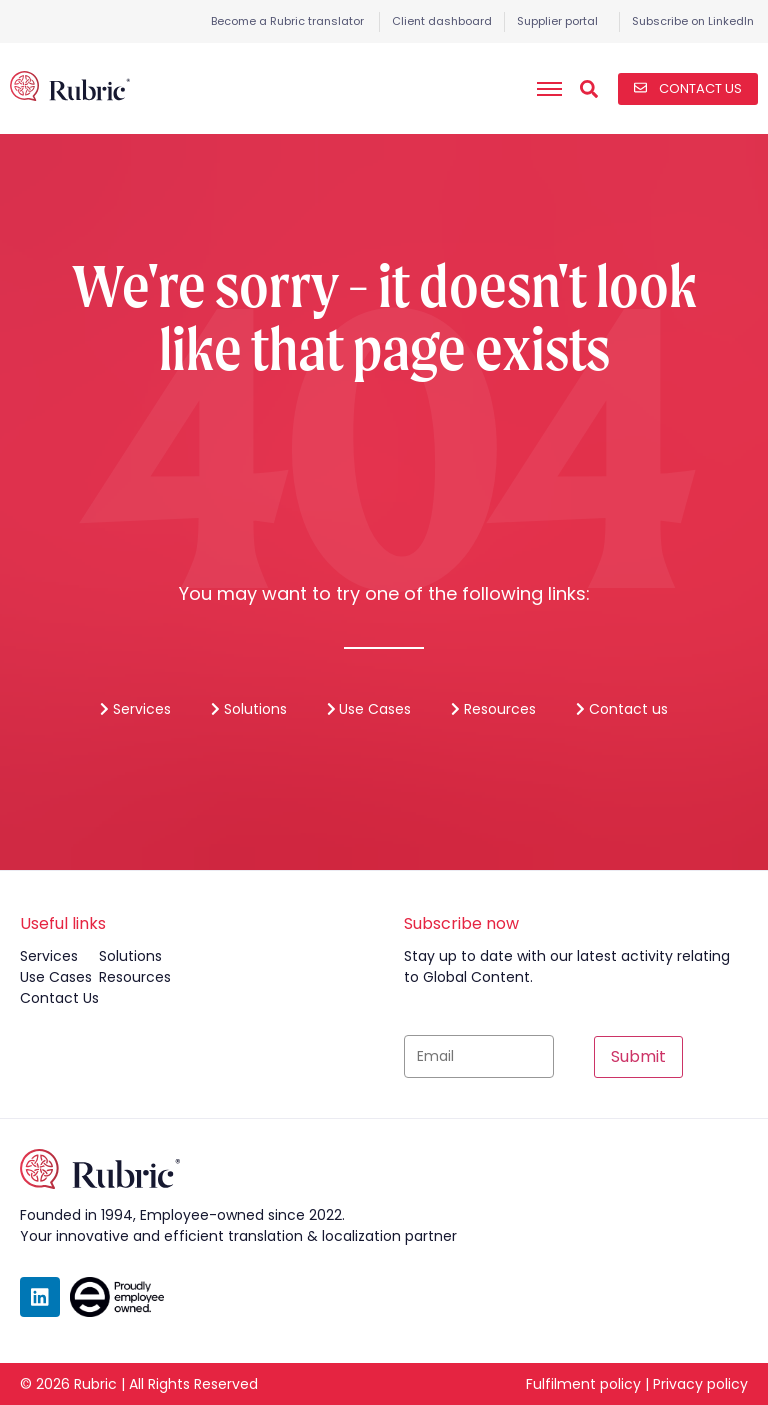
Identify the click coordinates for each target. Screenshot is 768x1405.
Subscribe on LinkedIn (693, 21)
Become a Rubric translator (287, 21)
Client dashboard (442, 21)
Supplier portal (557, 21)
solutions (130, 956)
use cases (56, 977)
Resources (493, 709)
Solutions (249, 709)
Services (135, 709)
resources (135, 977)
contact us (59, 998)
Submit (638, 1056)
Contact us (622, 709)
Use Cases (369, 709)
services (49, 956)
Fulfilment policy (583, 1384)
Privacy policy (700, 1384)
